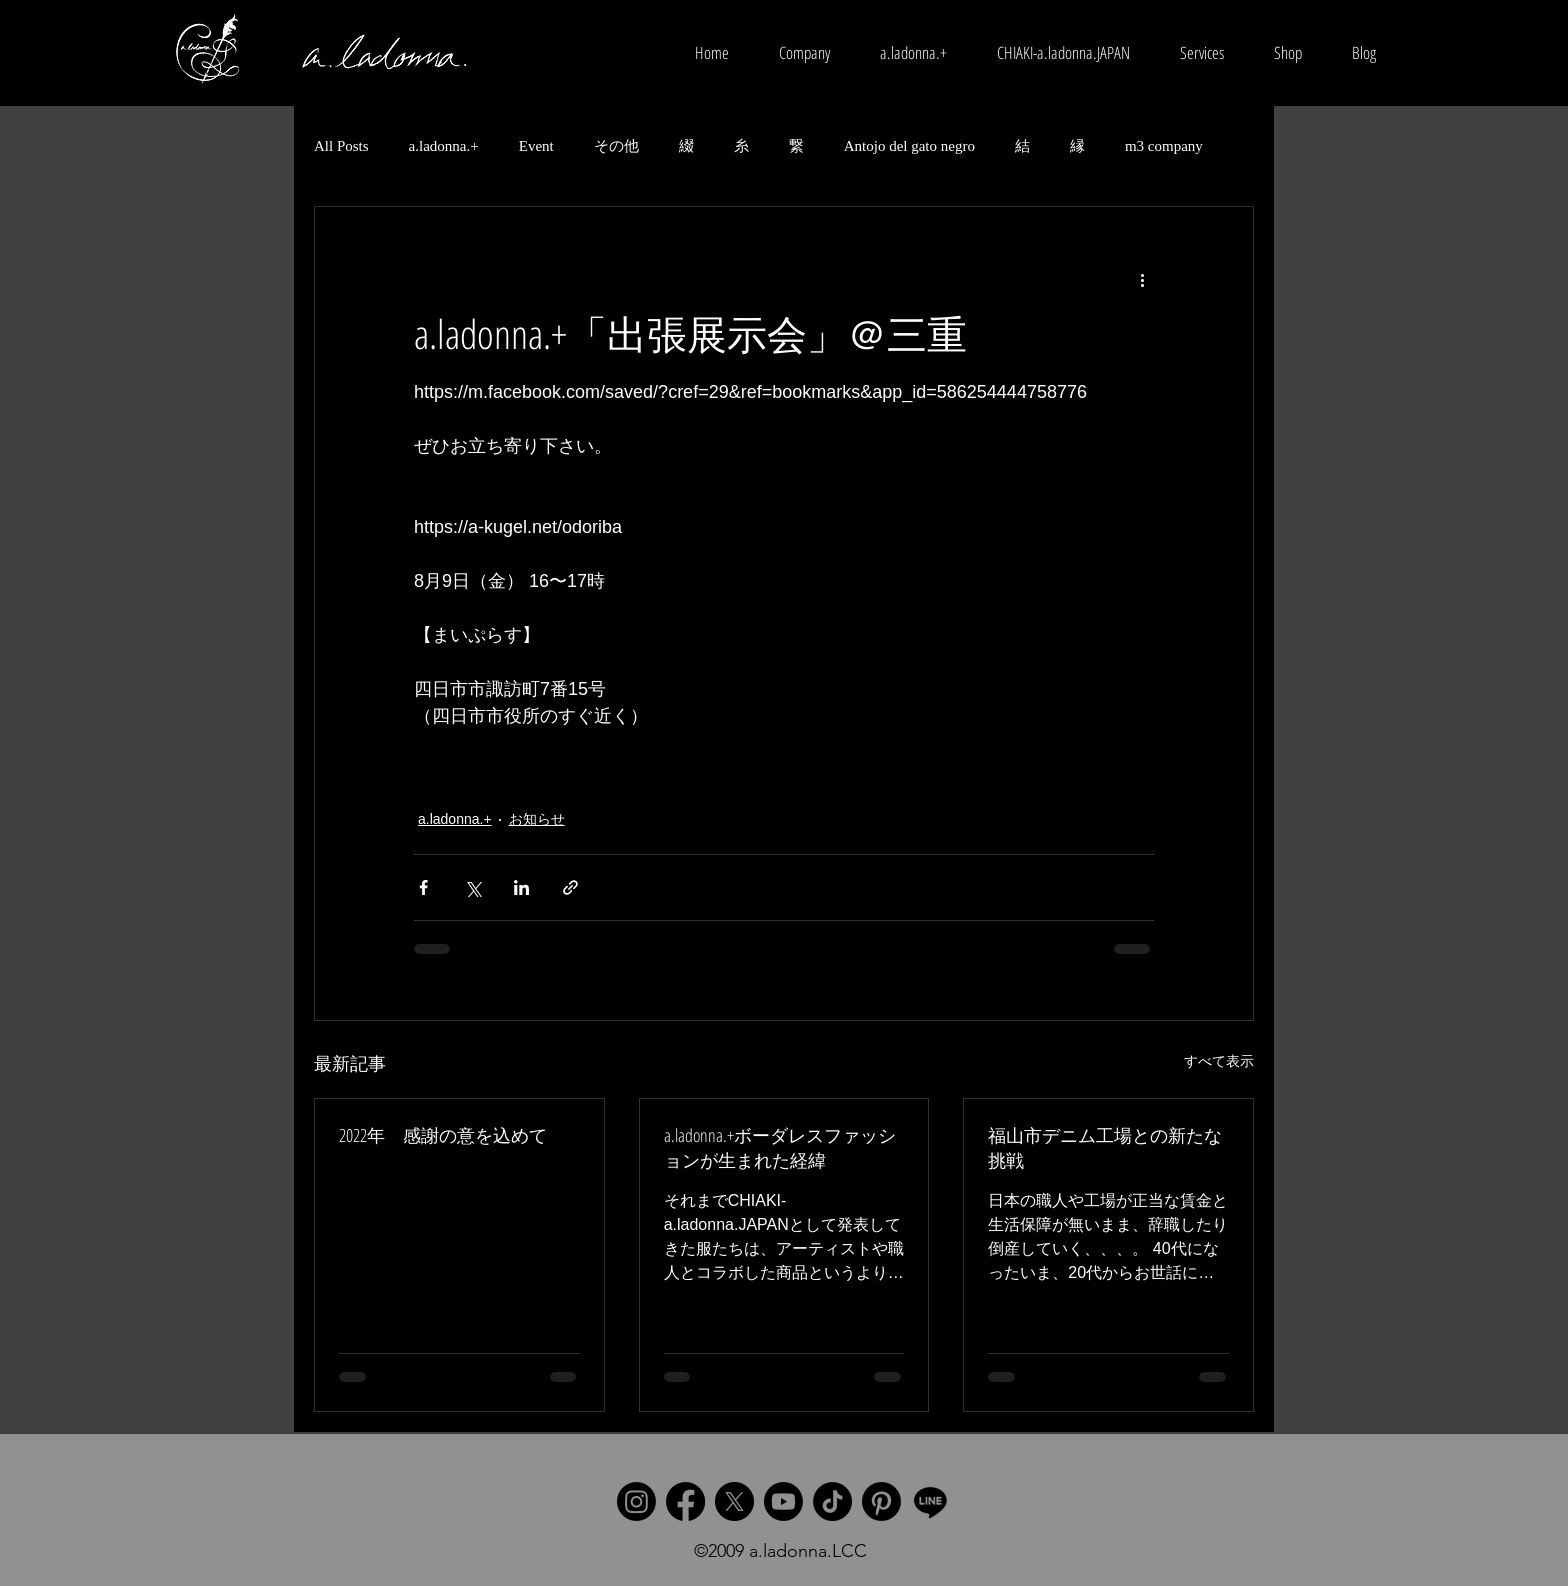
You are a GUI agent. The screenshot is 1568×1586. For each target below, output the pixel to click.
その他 (616, 146)
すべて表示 (1219, 1061)
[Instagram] (636, 1501)
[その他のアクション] (1142, 279)
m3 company (1164, 146)
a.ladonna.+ (444, 146)
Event (536, 146)
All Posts (341, 146)
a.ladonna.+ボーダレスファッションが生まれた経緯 (780, 1147)
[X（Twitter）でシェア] (472, 887)
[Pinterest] (881, 1501)
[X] (734, 1501)
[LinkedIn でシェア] (521, 887)
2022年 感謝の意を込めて (443, 1135)
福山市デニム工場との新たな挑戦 (1105, 1147)
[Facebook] (685, 1501)
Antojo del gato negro (909, 146)
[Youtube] (783, 1501)
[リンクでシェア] (570, 887)
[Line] (930, 1501)
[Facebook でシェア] (423, 887)
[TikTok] (832, 1501)
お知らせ (537, 819)
